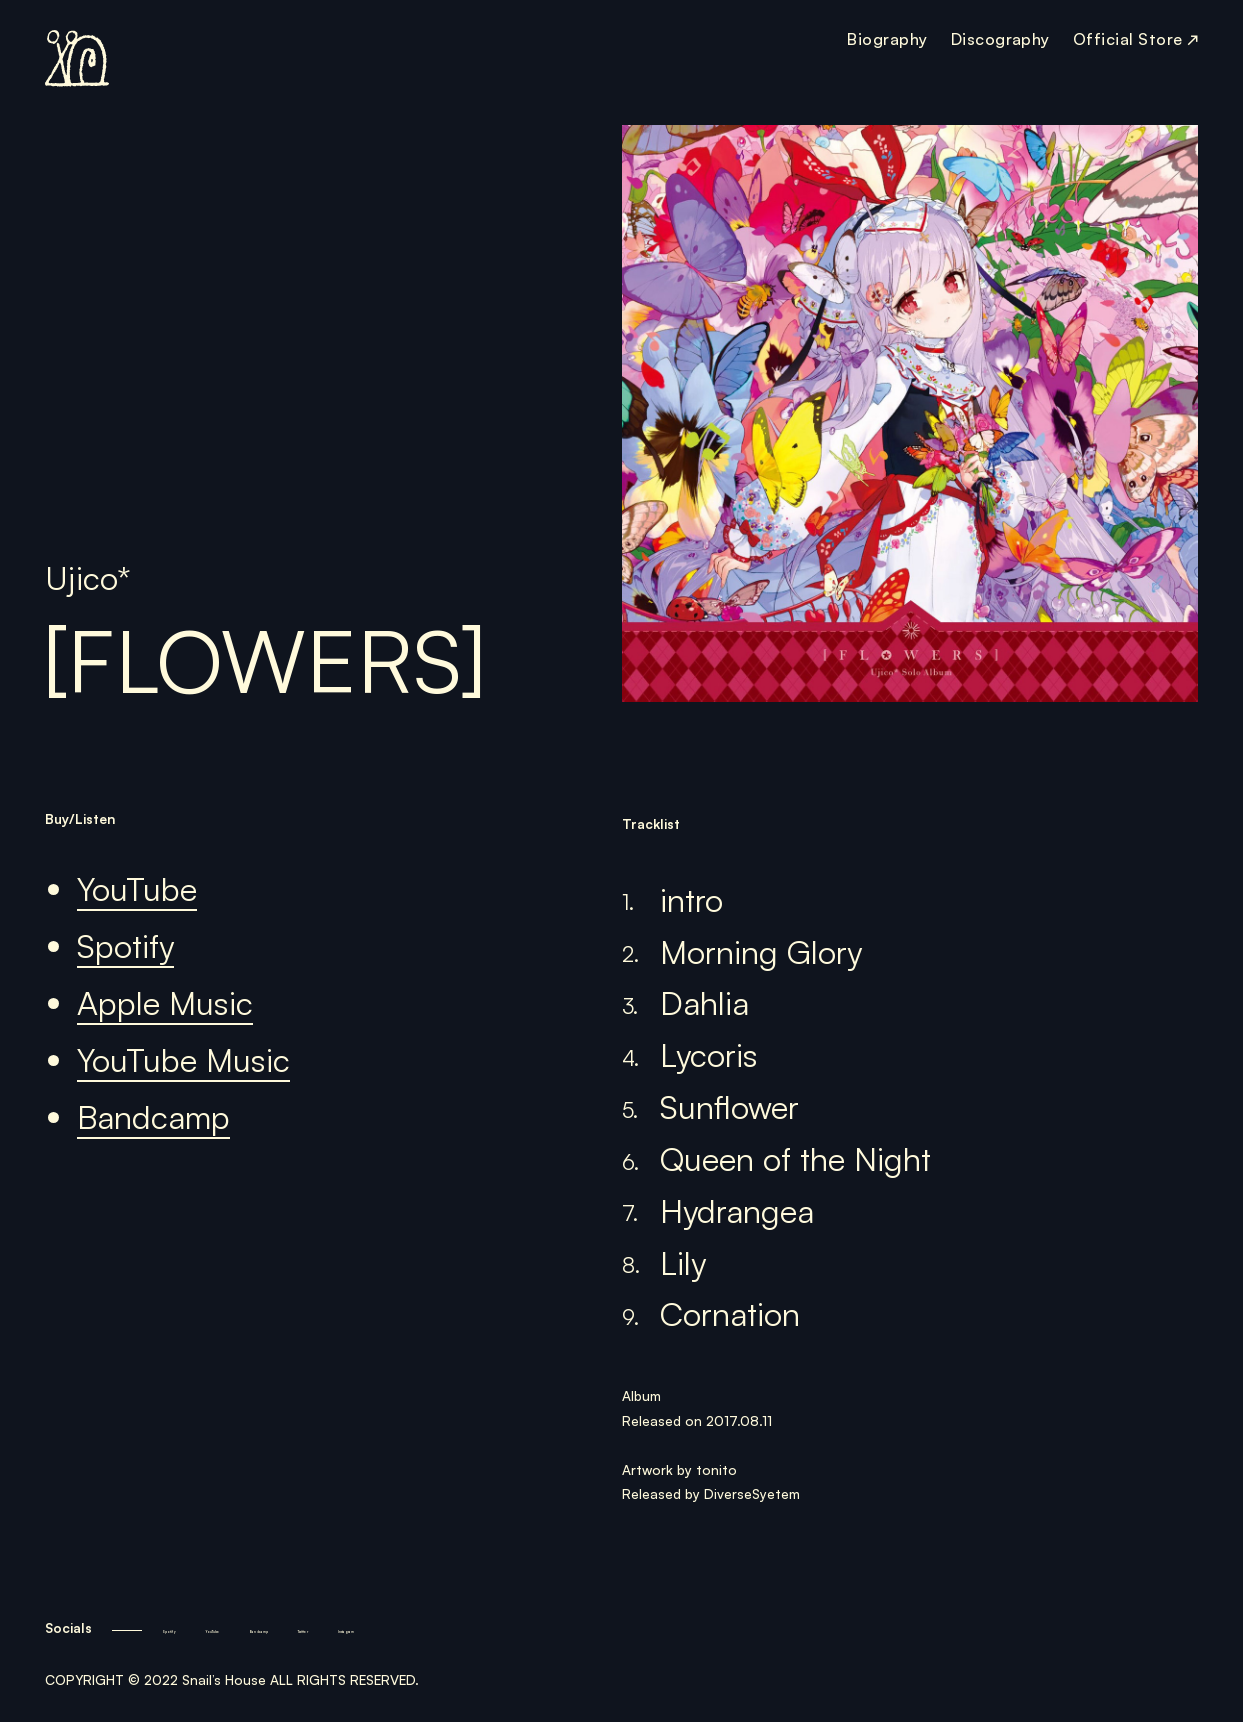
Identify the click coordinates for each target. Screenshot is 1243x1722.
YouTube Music (183, 1060)
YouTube (137, 889)
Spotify (125, 946)
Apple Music (165, 1003)
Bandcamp (153, 1117)
